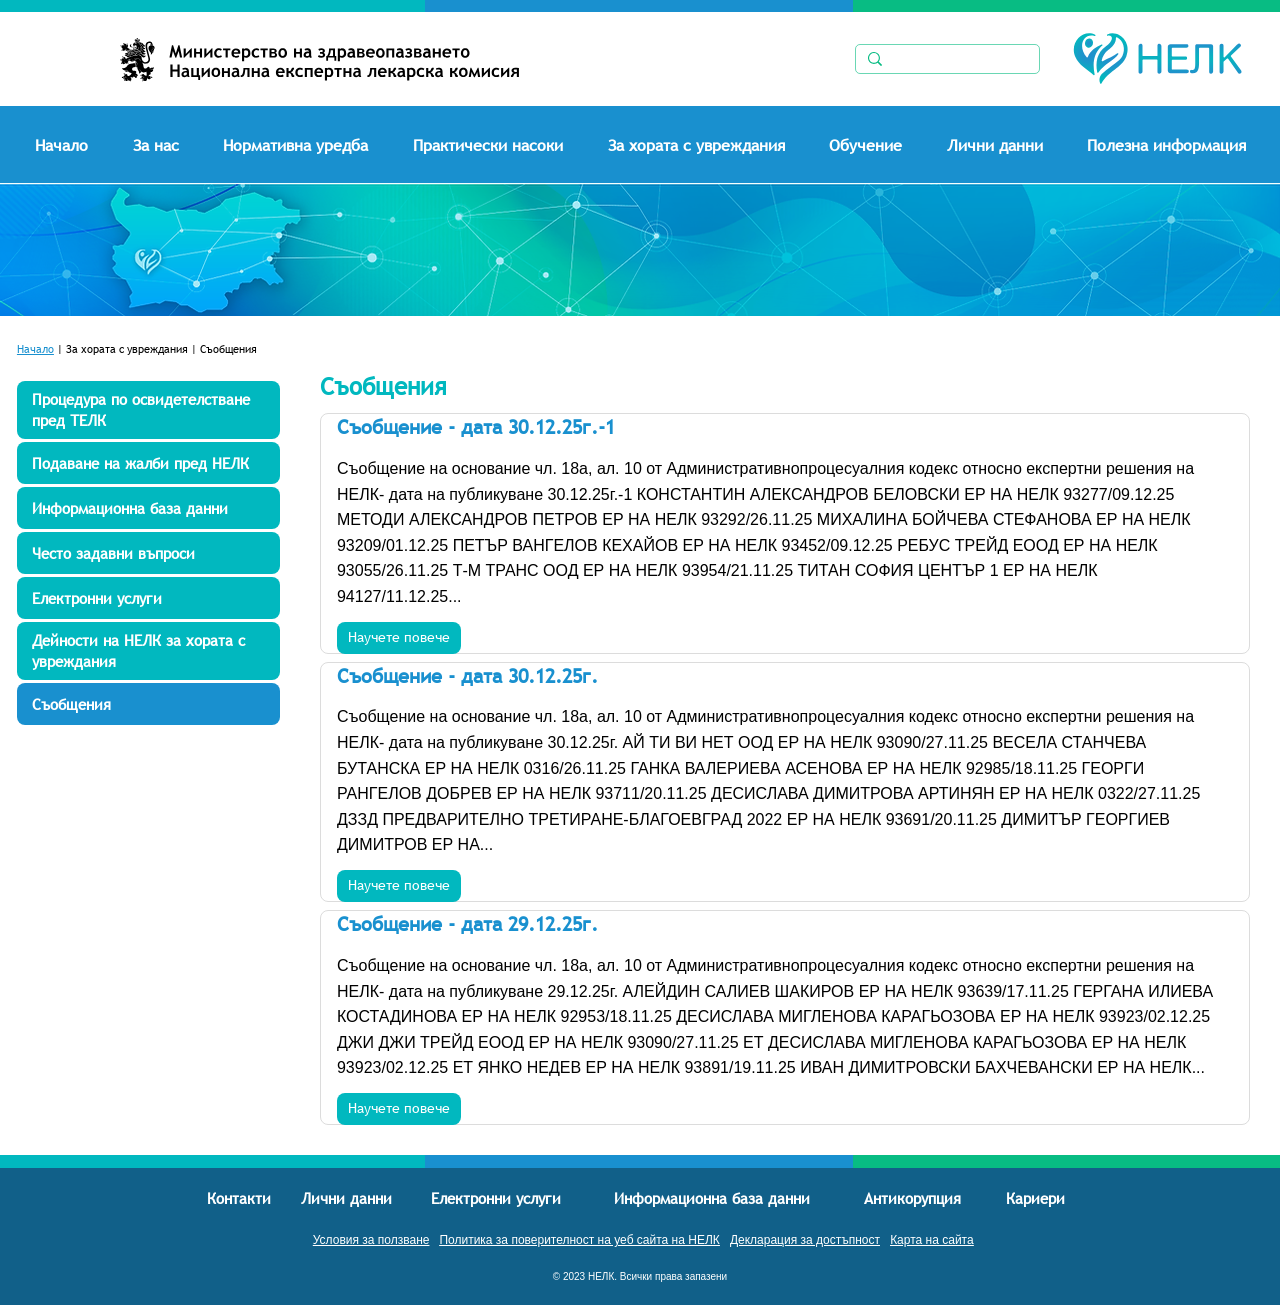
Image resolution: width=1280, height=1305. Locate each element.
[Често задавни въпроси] (148, 553)
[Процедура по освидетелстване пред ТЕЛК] (148, 410)
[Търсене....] (945, 61)
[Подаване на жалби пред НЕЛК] (148, 463)
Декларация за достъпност (805, 1240)
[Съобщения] (148, 704)
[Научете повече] (399, 638)
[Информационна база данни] (148, 508)
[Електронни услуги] (148, 598)
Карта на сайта (932, 1240)
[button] (170, 145)
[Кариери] (1036, 1197)
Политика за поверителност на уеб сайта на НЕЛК (579, 1240)
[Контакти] (239, 1198)
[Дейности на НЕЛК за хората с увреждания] (148, 651)
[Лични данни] (348, 1198)
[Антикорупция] (913, 1198)
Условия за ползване (371, 1240)
